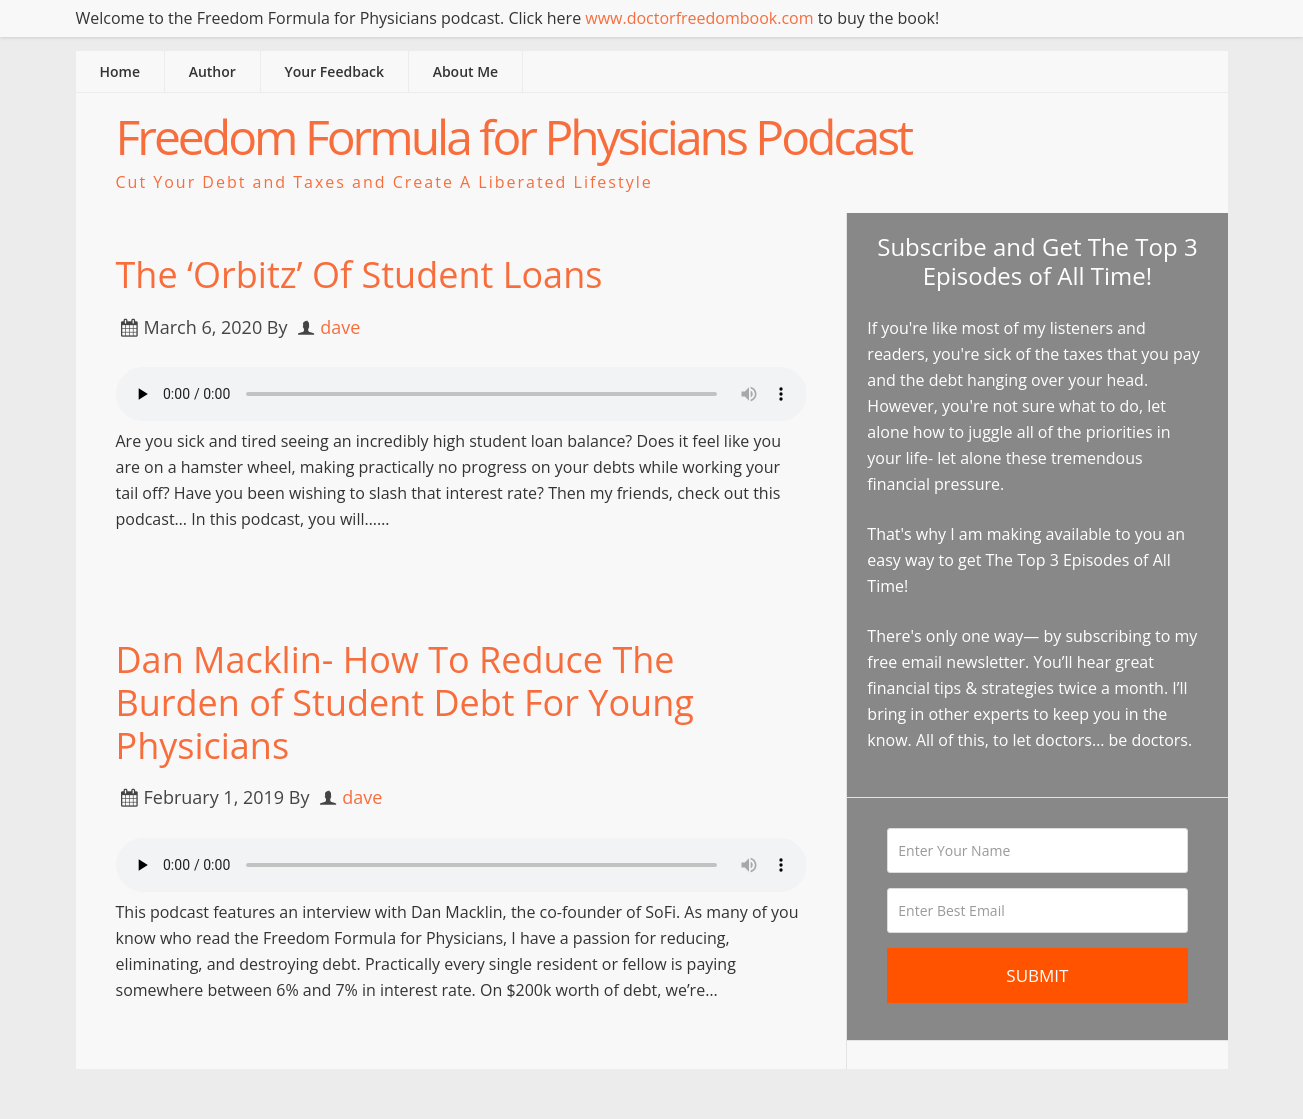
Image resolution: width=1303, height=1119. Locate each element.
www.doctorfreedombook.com (699, 18)
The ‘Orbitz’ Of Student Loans (359, 274)
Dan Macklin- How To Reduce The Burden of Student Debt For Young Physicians (405, 702)
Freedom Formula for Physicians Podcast (514, 136)
